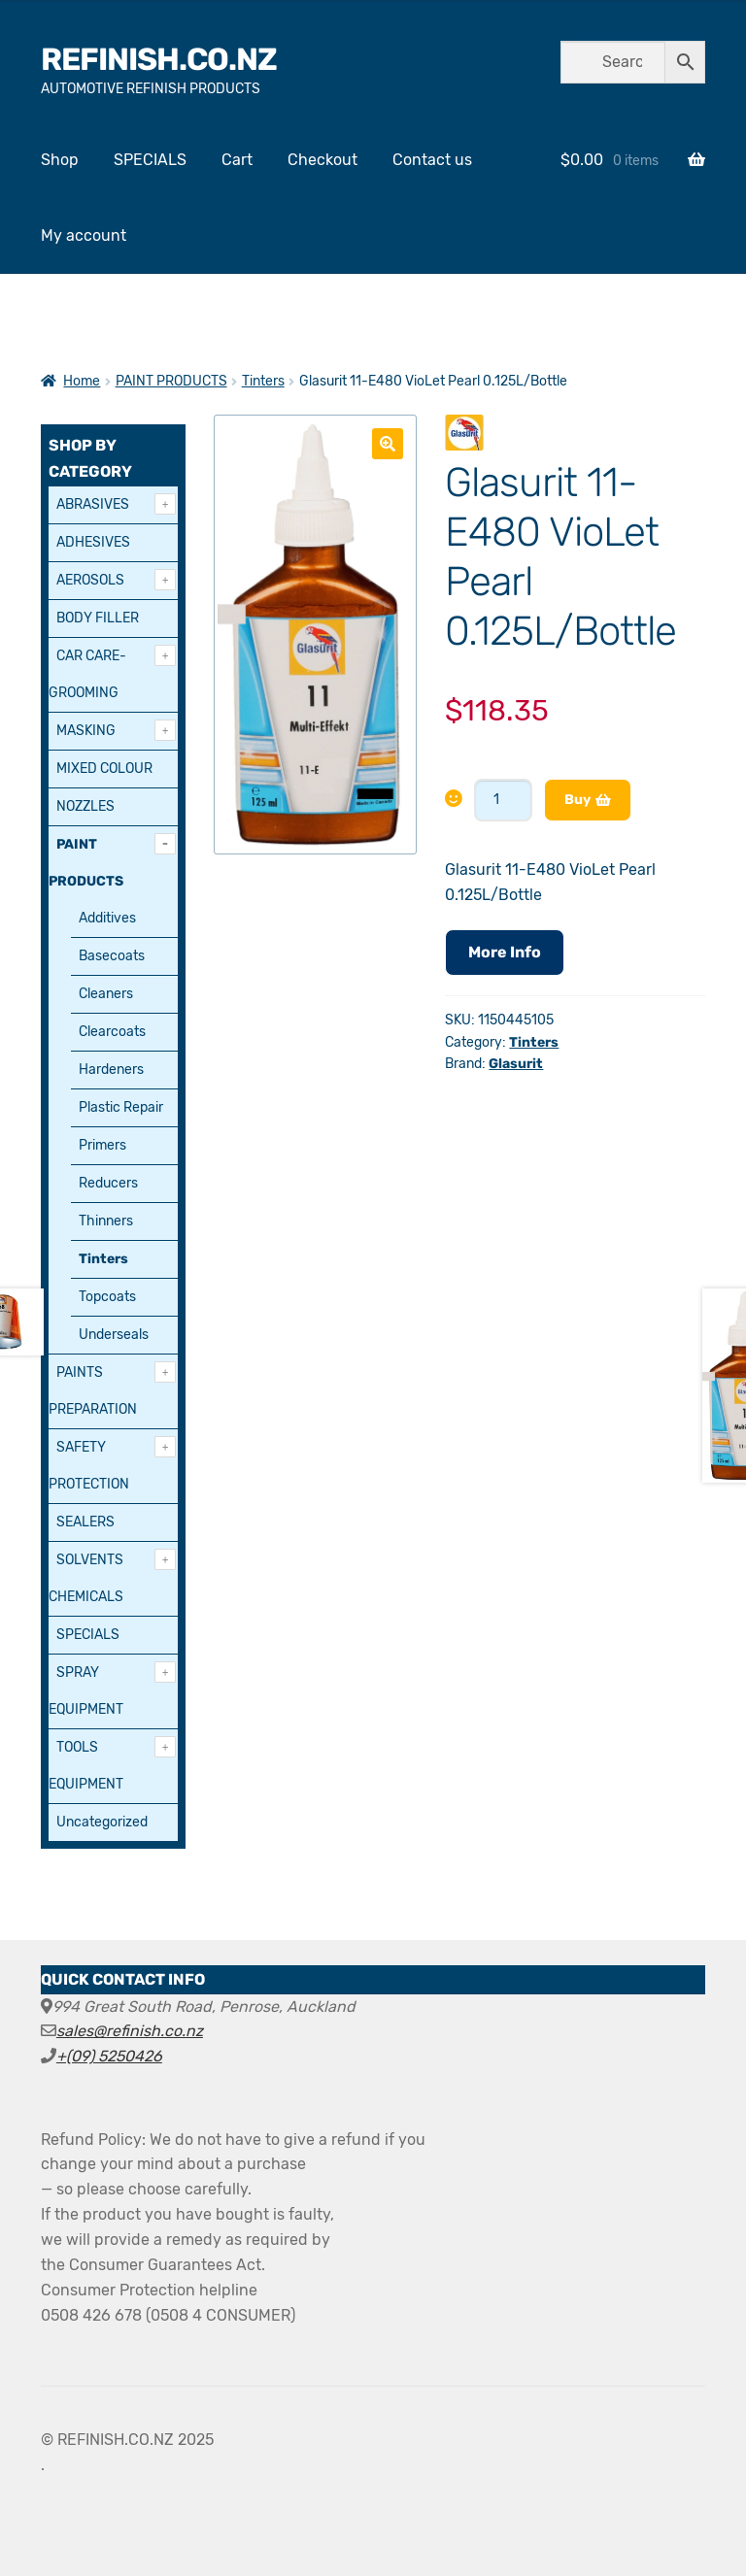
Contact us (432, 160)
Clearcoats (112, 1031)
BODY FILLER (97, 618)
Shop (60, 160)
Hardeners (111, 1069)
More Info (504, 952)
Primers (102, 1145)
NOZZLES (85, 806)
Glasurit (516, 1063)
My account (83, 235)
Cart (237, 160)
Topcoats (107, 1296)
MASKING (86, 730)
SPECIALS (150, 160)
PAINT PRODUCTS (171, 381)
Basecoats (112, 956)
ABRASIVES (92, 504)
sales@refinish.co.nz (129, 2031)
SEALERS (85, 1522)
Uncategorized (102, 1822)
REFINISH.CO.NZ (159, 59)
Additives (107, 918)
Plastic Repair (121, 1107)
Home (81, 381)
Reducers (108, 1183)
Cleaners (106, 994)
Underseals (114, 1334)
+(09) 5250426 (109, 2056)
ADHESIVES (93, 542)
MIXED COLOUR (104, 768)
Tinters (263, 381)
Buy (577, 799)
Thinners (106, 1221)
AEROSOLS (90, 580)
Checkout (322, 160)
